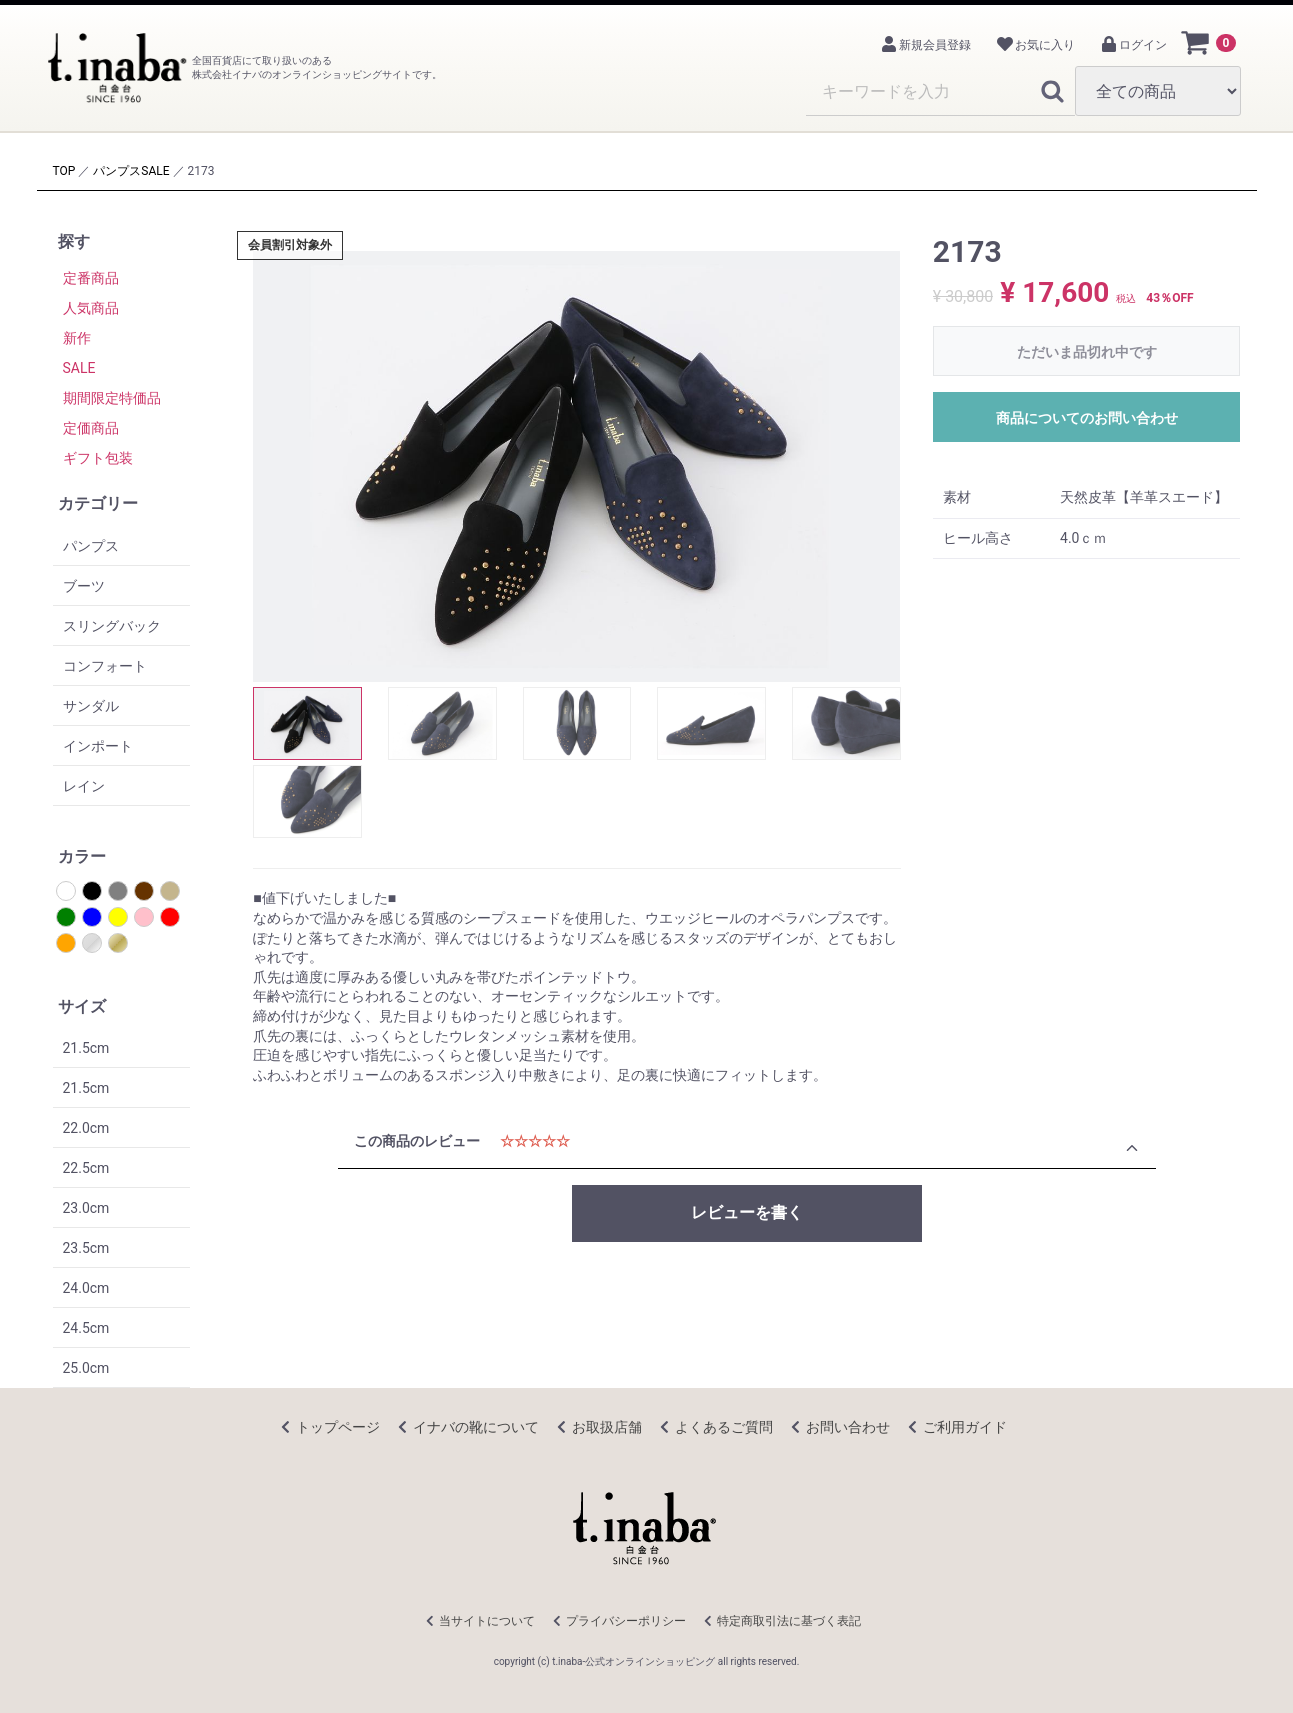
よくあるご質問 (724, 1427)
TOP (64, 171)
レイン (84, 786)
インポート (98, 746)
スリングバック (112, 626)
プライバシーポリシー (626, 1621)
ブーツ (84, 586)
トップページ (338, 1427)
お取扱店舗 (607, 1427)
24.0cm (86, 1288)
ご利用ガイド (965, 1427)
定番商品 (91, 278)
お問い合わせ (848, 1427)
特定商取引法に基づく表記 (789, 1621)
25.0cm (86, 1368)
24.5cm (86, 1328)
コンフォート (105, 666)
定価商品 (91, 428)
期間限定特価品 (112, 398)
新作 (77, 338)
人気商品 (91, 308)
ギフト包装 (98, 458)
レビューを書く (747, 1212)
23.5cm (86, 1248)
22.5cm (86, 1168)
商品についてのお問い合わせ (1087, 418)
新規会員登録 (925, 45)
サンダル (91, 706)
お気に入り (1035, 45)
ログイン (1133, 45)
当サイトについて (487, 1621)
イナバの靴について (476, 1427)
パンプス (117, 171)
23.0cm (86, 1208)
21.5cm (86, 1048)
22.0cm (86, 1128)
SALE (155, 171)
